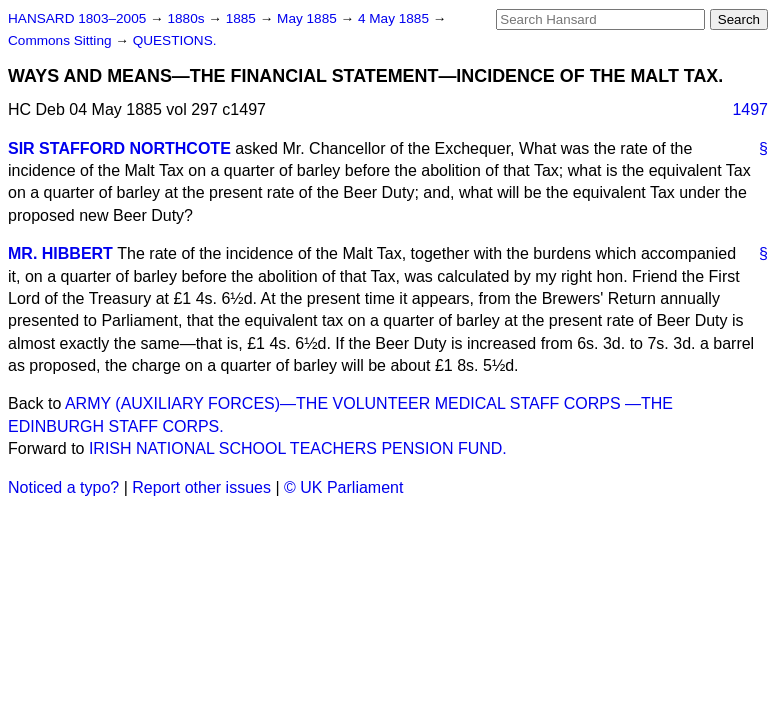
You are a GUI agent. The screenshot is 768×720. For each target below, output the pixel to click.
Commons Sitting (61, 40)
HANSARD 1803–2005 (77, 18)
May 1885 (308, 18)
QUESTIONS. (175, 40)
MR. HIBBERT (60, 253)
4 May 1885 (395, 18)
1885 (243, 18)
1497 (750, 109)
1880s (187, 18)
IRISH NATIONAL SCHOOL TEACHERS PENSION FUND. (298, 448)
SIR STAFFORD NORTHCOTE (119, 148)
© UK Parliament (343, 487)
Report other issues (201, 487)
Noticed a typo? (63, 487)
